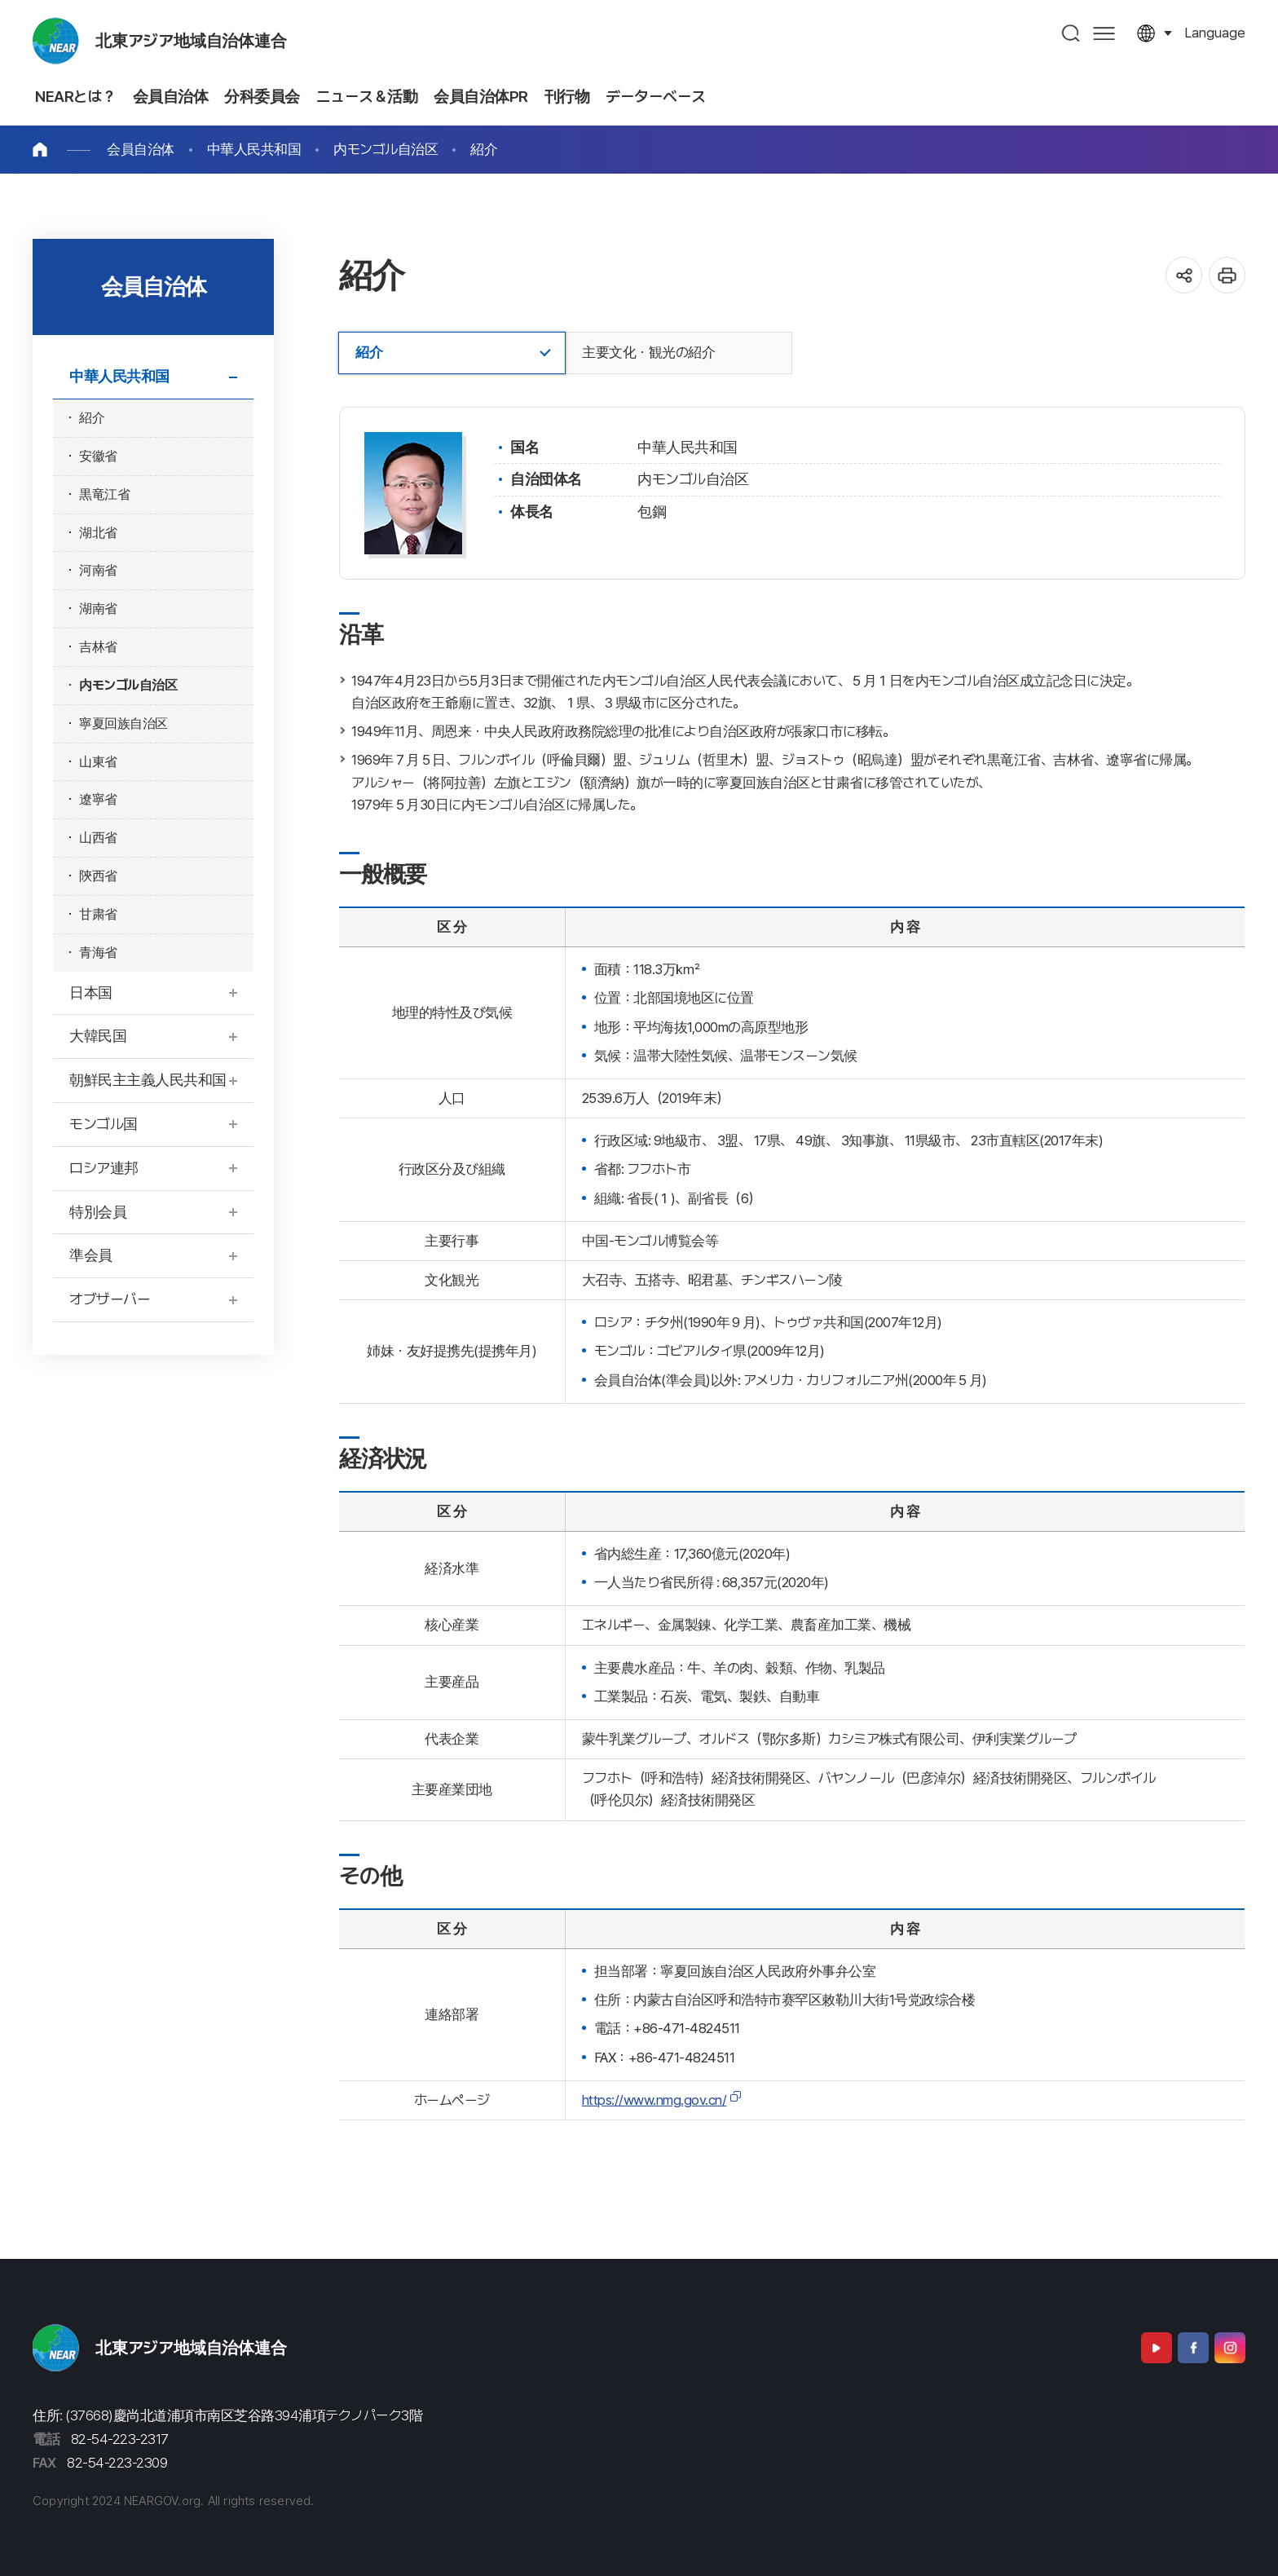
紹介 (483, 149)
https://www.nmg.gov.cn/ (654, 2100)
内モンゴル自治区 (385, 149)
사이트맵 (1104, 33)
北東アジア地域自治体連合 (191, 41)
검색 (1071, 33)
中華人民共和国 (254, 149)
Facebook (1193, 2347)
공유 (1184, 275)
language (1214, 32)
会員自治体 (140, 149)
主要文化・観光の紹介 (648, 352)
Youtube (1156, 2347)
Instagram (1229, 2347)
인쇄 (1227, 275)
